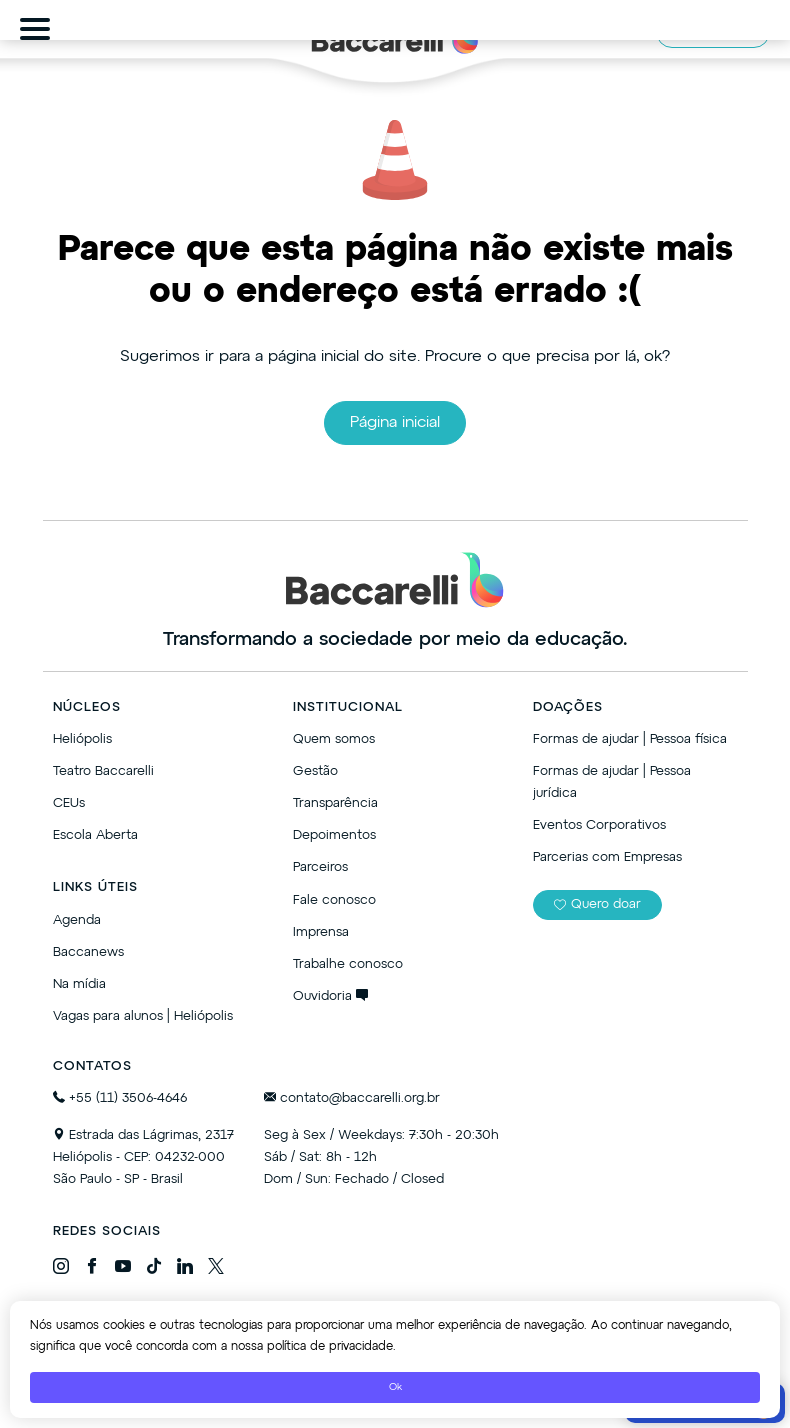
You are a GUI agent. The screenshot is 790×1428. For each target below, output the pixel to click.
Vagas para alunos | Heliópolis (143, 1016)
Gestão (315, 771)
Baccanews (88, 952)
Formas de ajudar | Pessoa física (630, 739)
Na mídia (79, 984)
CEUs (69, 803)
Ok (395, 1387)
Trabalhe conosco (348, 964)
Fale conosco (334, 900)
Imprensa (321, 932)
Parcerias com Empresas (607, 857)
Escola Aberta (95, 835)
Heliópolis (82, 739)
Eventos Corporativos (599, 825)
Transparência (335, 803)
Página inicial (395, 423)
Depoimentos (334, 835)
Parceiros (320, 867)
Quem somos (334, 739)
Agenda (77, 920)
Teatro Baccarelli (103, 771)
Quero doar (597, 904)
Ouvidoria (330, 996)
